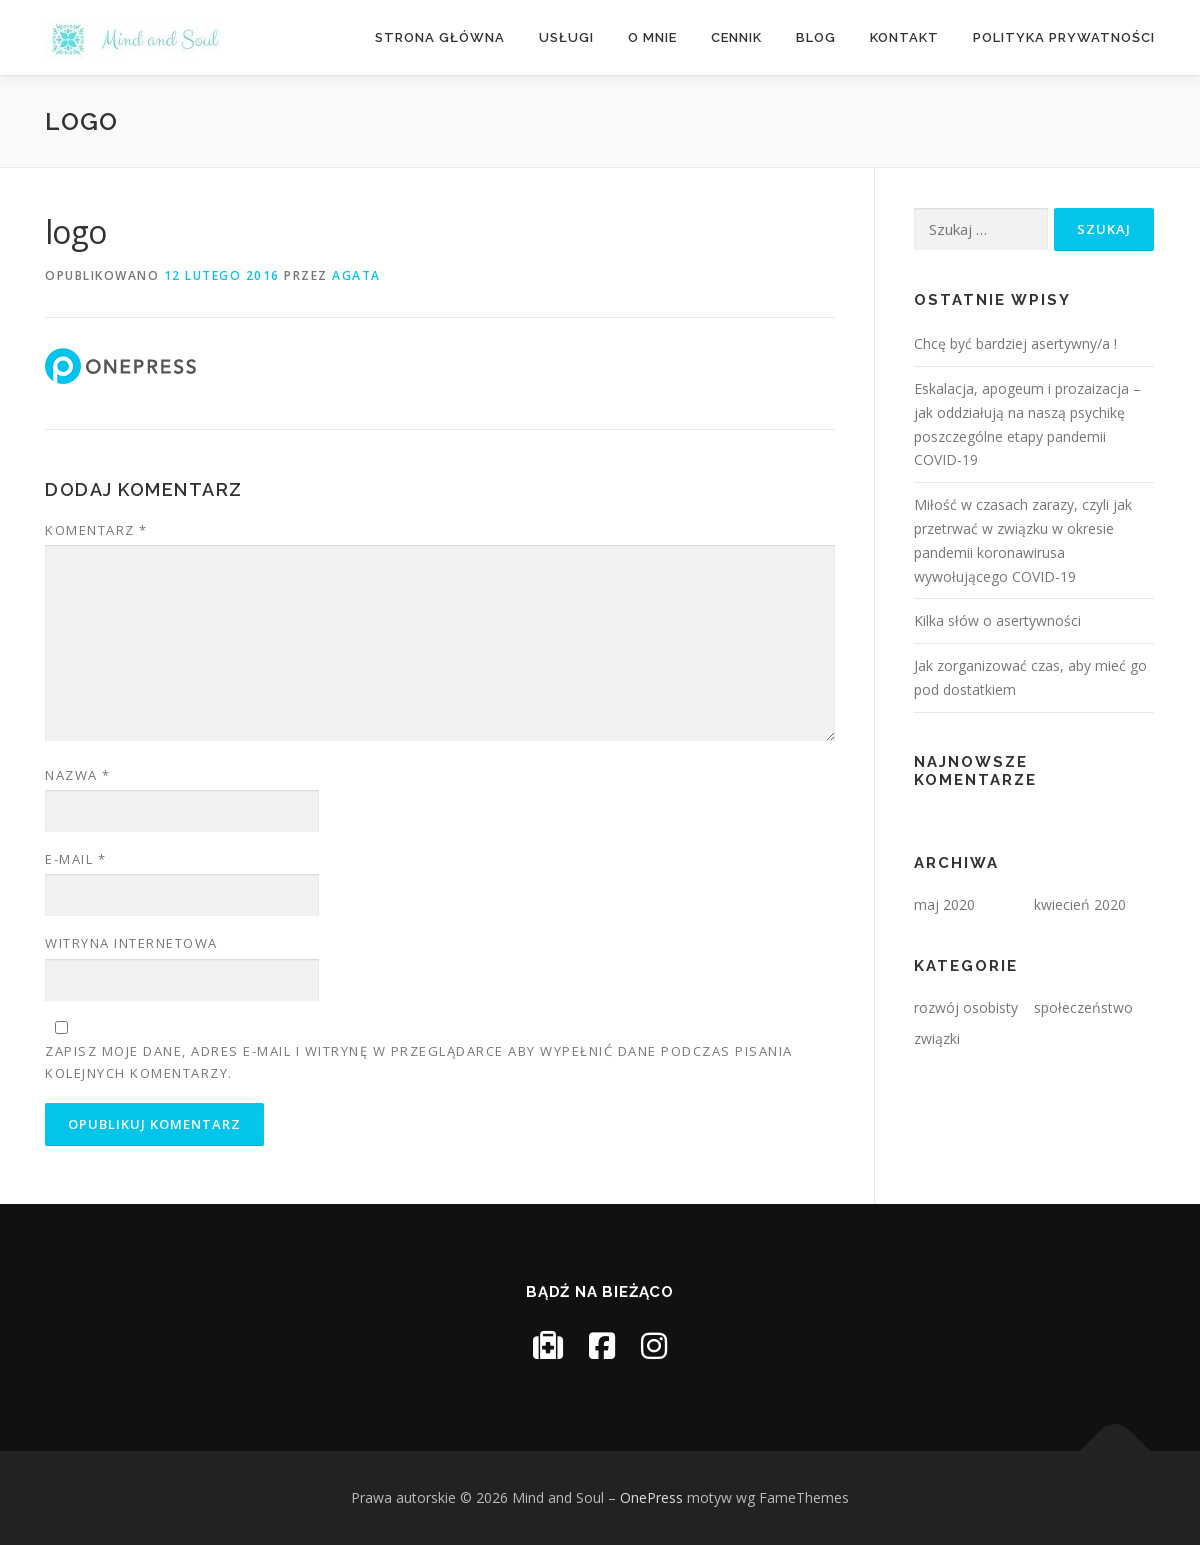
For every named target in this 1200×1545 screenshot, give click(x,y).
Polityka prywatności (1064, 37)
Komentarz (96, 530)
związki (937, 1038)
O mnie (652, 37)
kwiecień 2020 (1080, 904)
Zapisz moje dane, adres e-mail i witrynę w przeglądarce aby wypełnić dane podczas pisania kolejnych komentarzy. (419, 1062)
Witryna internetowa (131, 943)
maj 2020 (944, 904)
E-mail (75, 859)
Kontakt (904, 37)
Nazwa (78, 775)
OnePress (651, 1497)
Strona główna (440, 37)
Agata (356, 275)
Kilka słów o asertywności (997, 620)
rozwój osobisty (966, 1007)
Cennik (736, 37)
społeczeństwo (1083, 1007)
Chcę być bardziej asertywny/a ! (1015, 343)
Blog (816, 37)
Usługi (566, 37)
